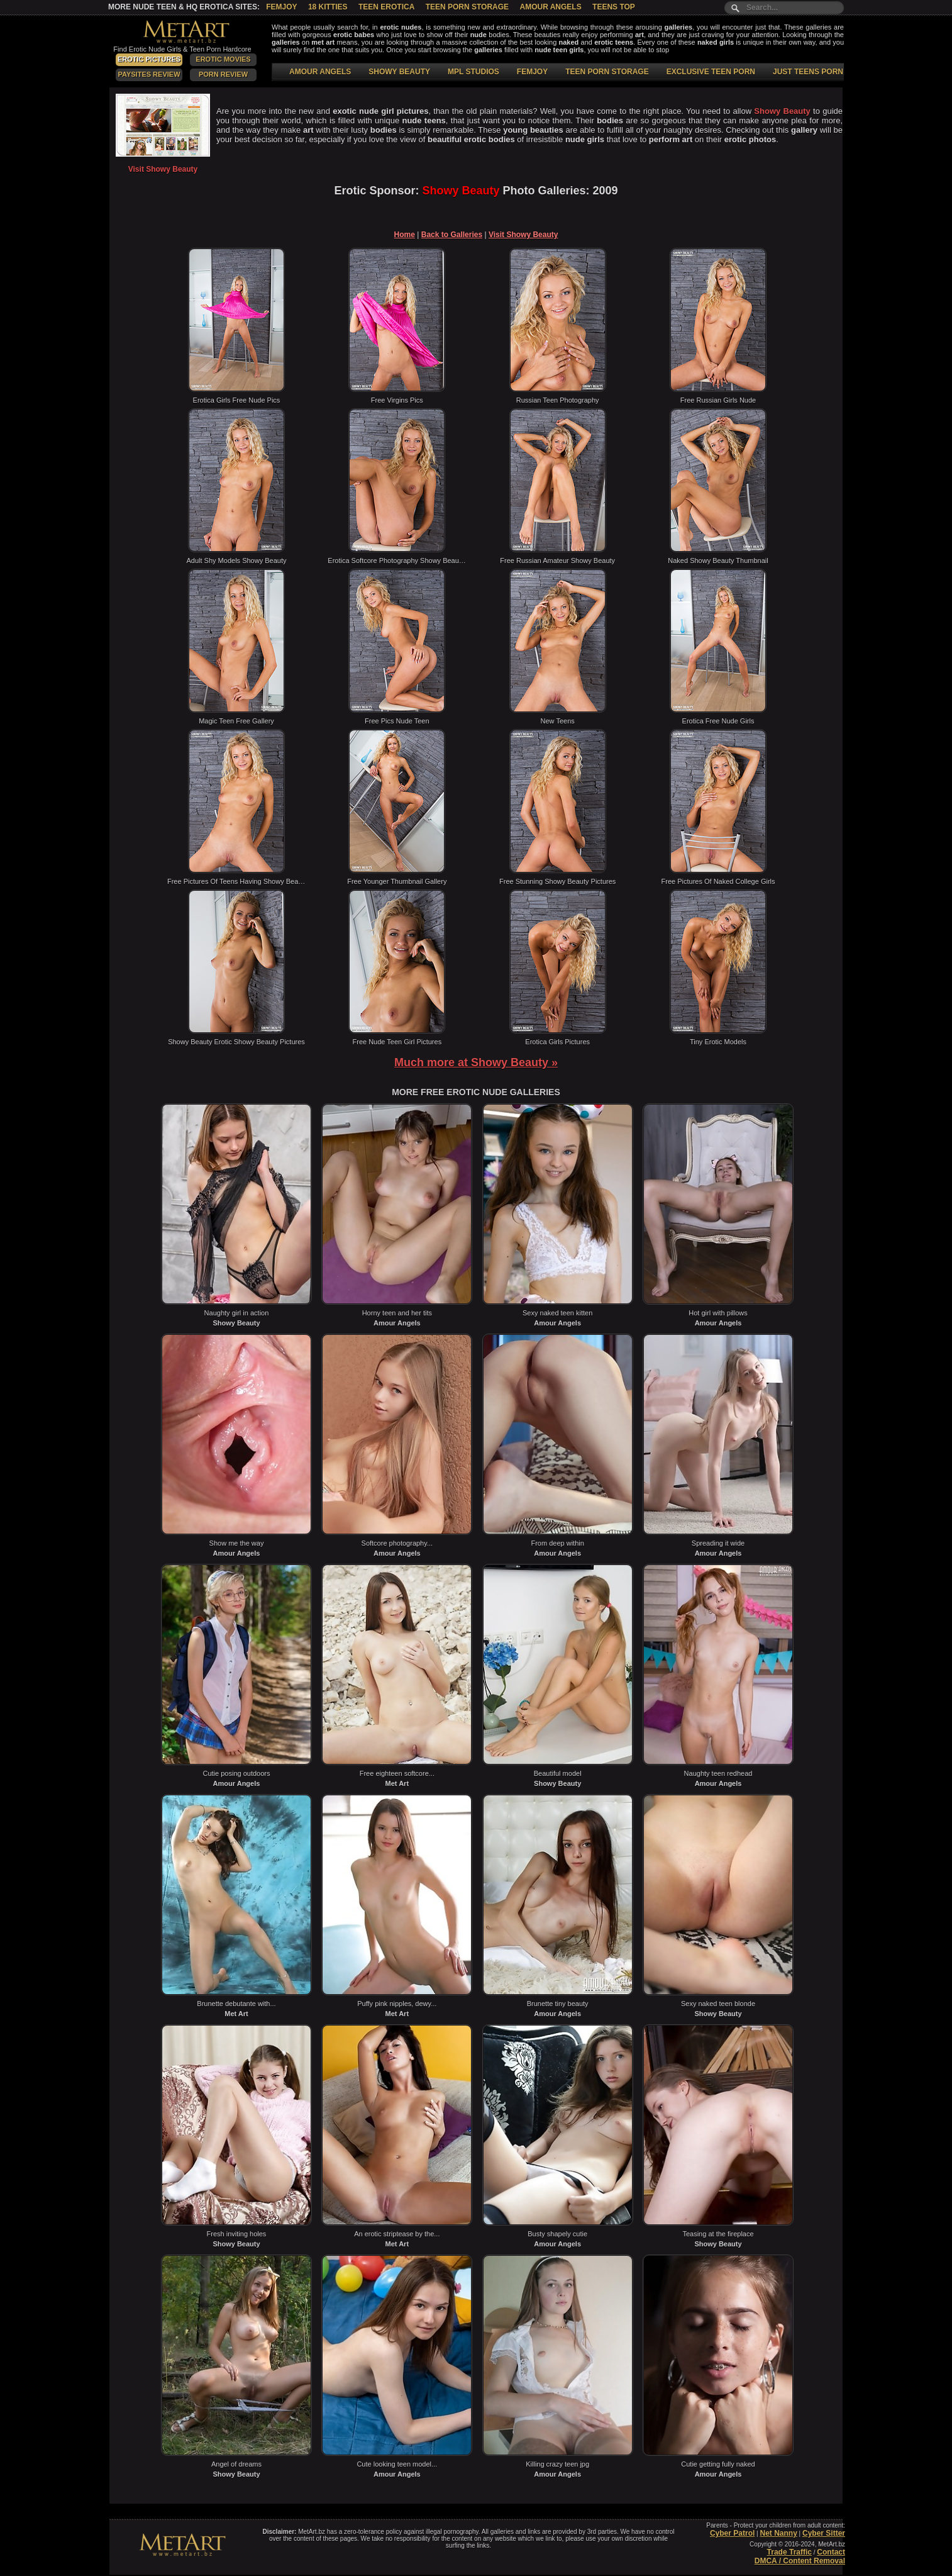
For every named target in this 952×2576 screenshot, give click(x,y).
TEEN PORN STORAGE (606, 71)
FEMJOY (532, 71)
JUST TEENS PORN (808, 71)
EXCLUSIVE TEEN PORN (711, 71)
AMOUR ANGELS (320, 71)
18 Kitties (328, 7)
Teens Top (613, 7)
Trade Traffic (789, 2552)
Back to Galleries (451, 234)
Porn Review (223, 74)
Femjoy (281, 7)
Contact (831, 2552)
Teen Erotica (386, 7)
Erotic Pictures (149, 59)
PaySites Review (149, 74)
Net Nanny (778, 2533)
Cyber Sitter (823, 2533)
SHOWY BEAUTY (399, 71)
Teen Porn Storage (467, 7)
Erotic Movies (223, 59)
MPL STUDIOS (473, 71)
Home (404, 234)
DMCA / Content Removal (800, 2560)
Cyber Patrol (732, 2533)
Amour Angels (550, 7)
